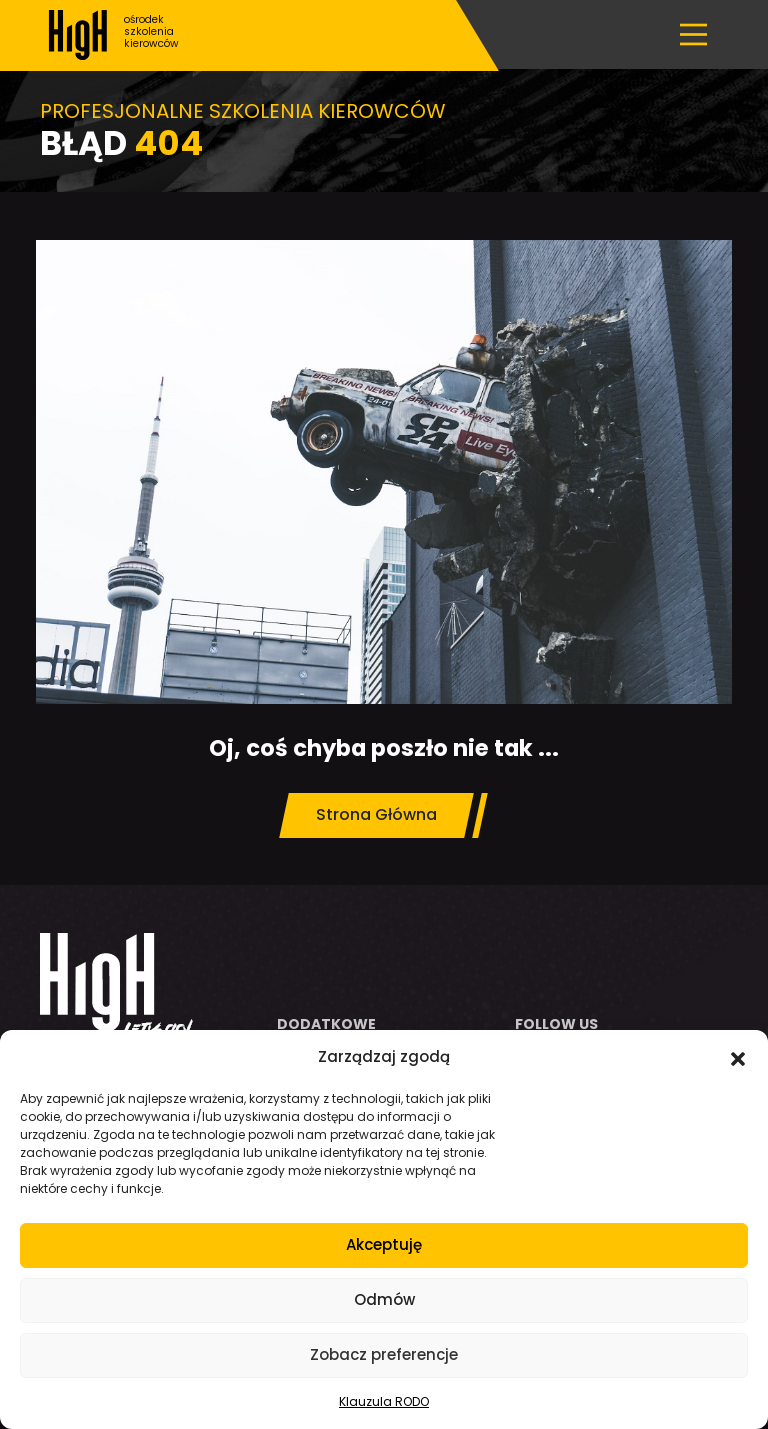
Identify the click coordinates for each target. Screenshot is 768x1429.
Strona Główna (376, 814)
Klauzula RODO (384, 1401)
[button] (738, 1057)
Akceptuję (384, 1244)
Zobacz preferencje (384, 1354)
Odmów (384, 1299)
